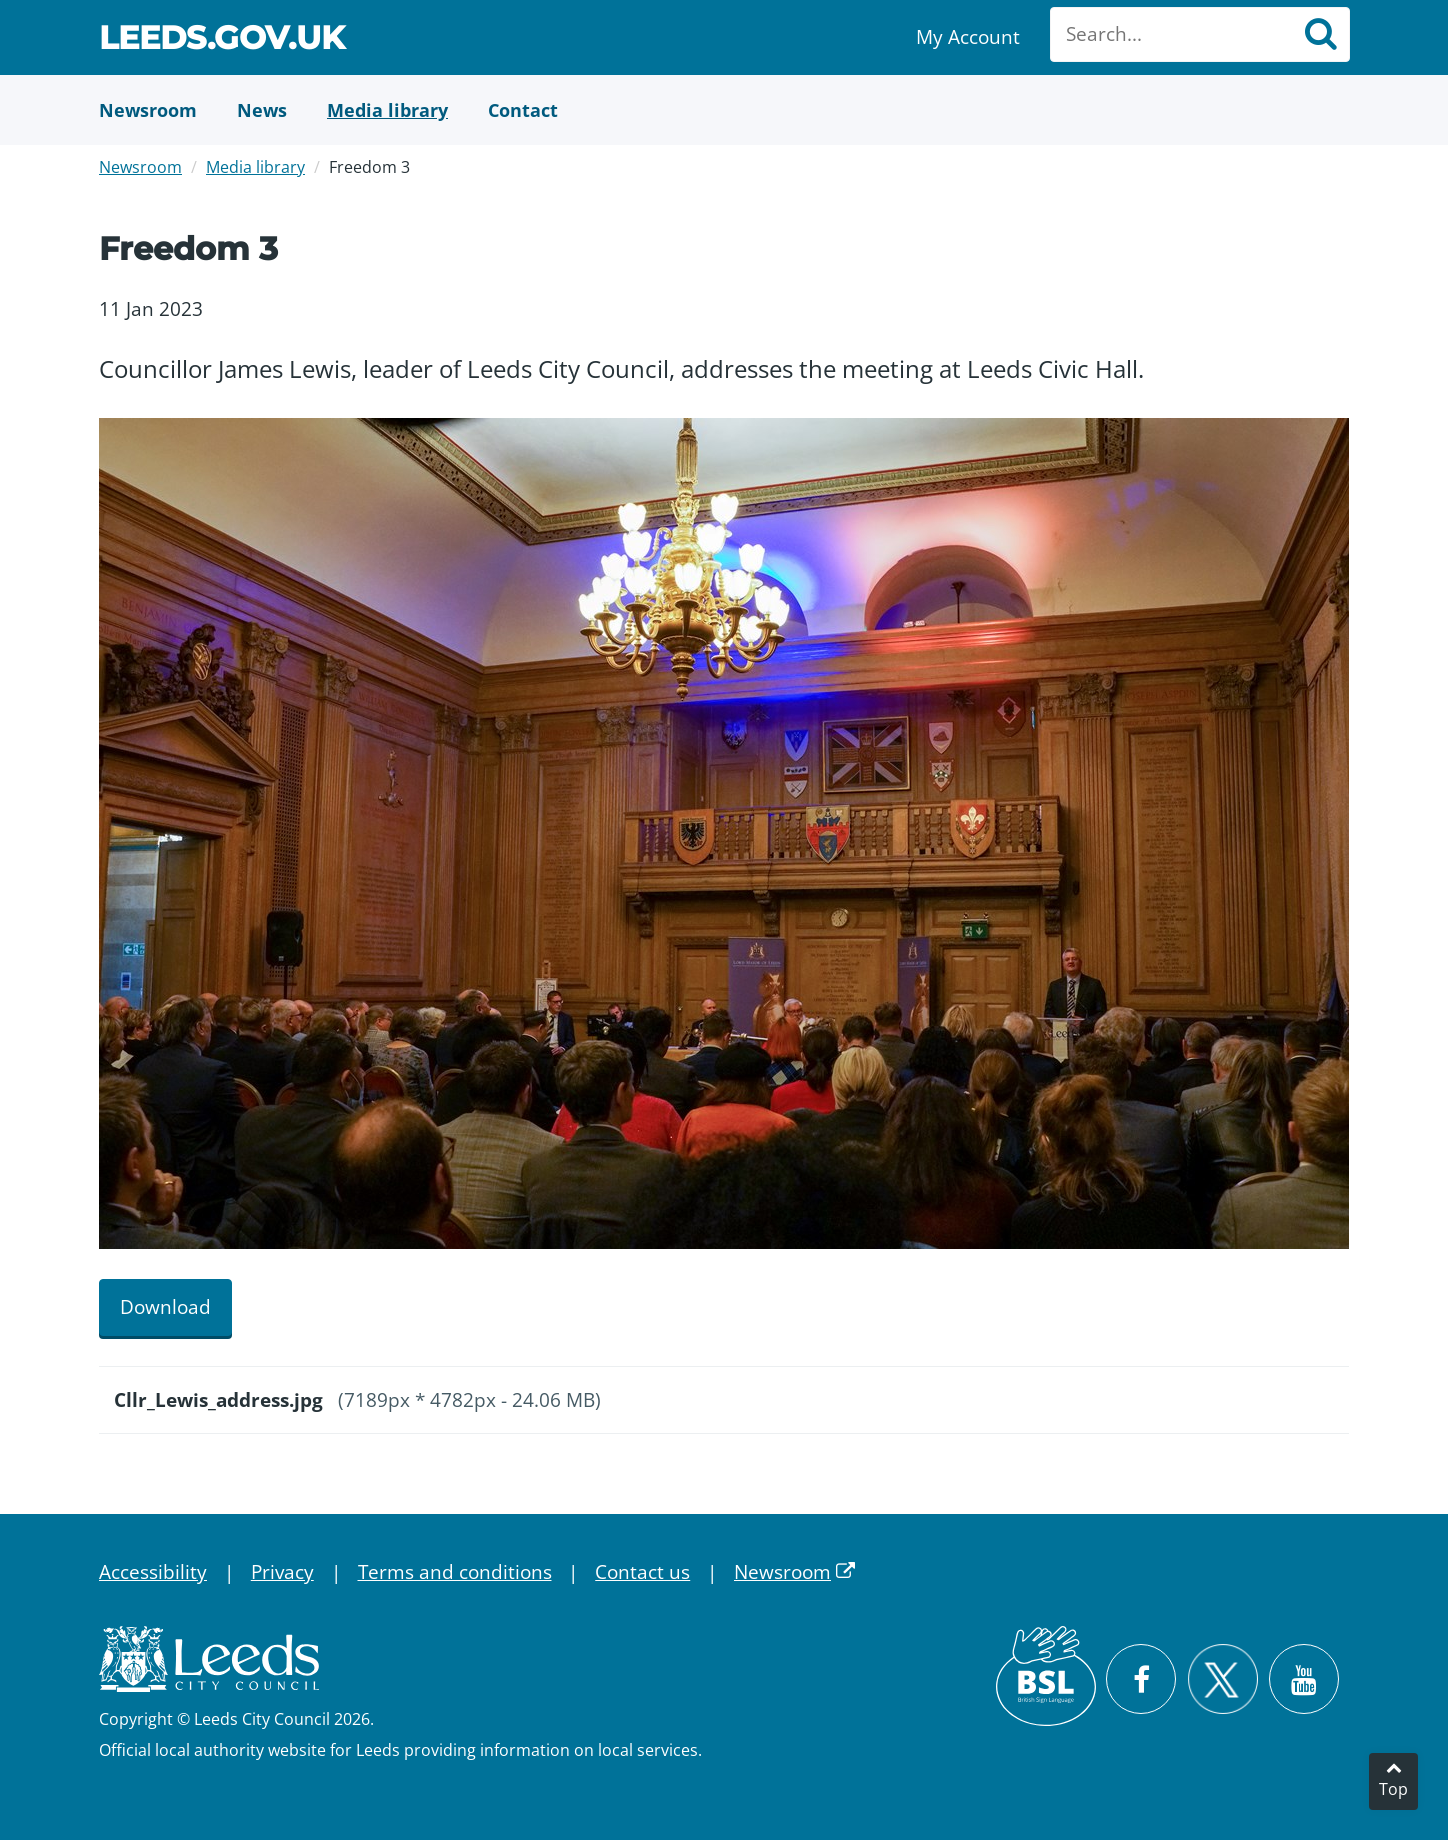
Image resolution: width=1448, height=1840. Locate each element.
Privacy (282, 1572)
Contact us (642, 1572)
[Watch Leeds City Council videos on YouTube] (1304, 1679)
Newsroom (140, 167)
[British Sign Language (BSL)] (1046, 1676)
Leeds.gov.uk (222, 40)
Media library (255, 167)
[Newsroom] (148, 110)
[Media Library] (387, 110)
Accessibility (153, 1572)
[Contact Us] (523, 110)
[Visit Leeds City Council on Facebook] (1141, 1679)
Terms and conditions (455, 1572)
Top (1393, 1789)
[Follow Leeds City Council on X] (1222, 1679)
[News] (262, 110)
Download (165, 1307)
